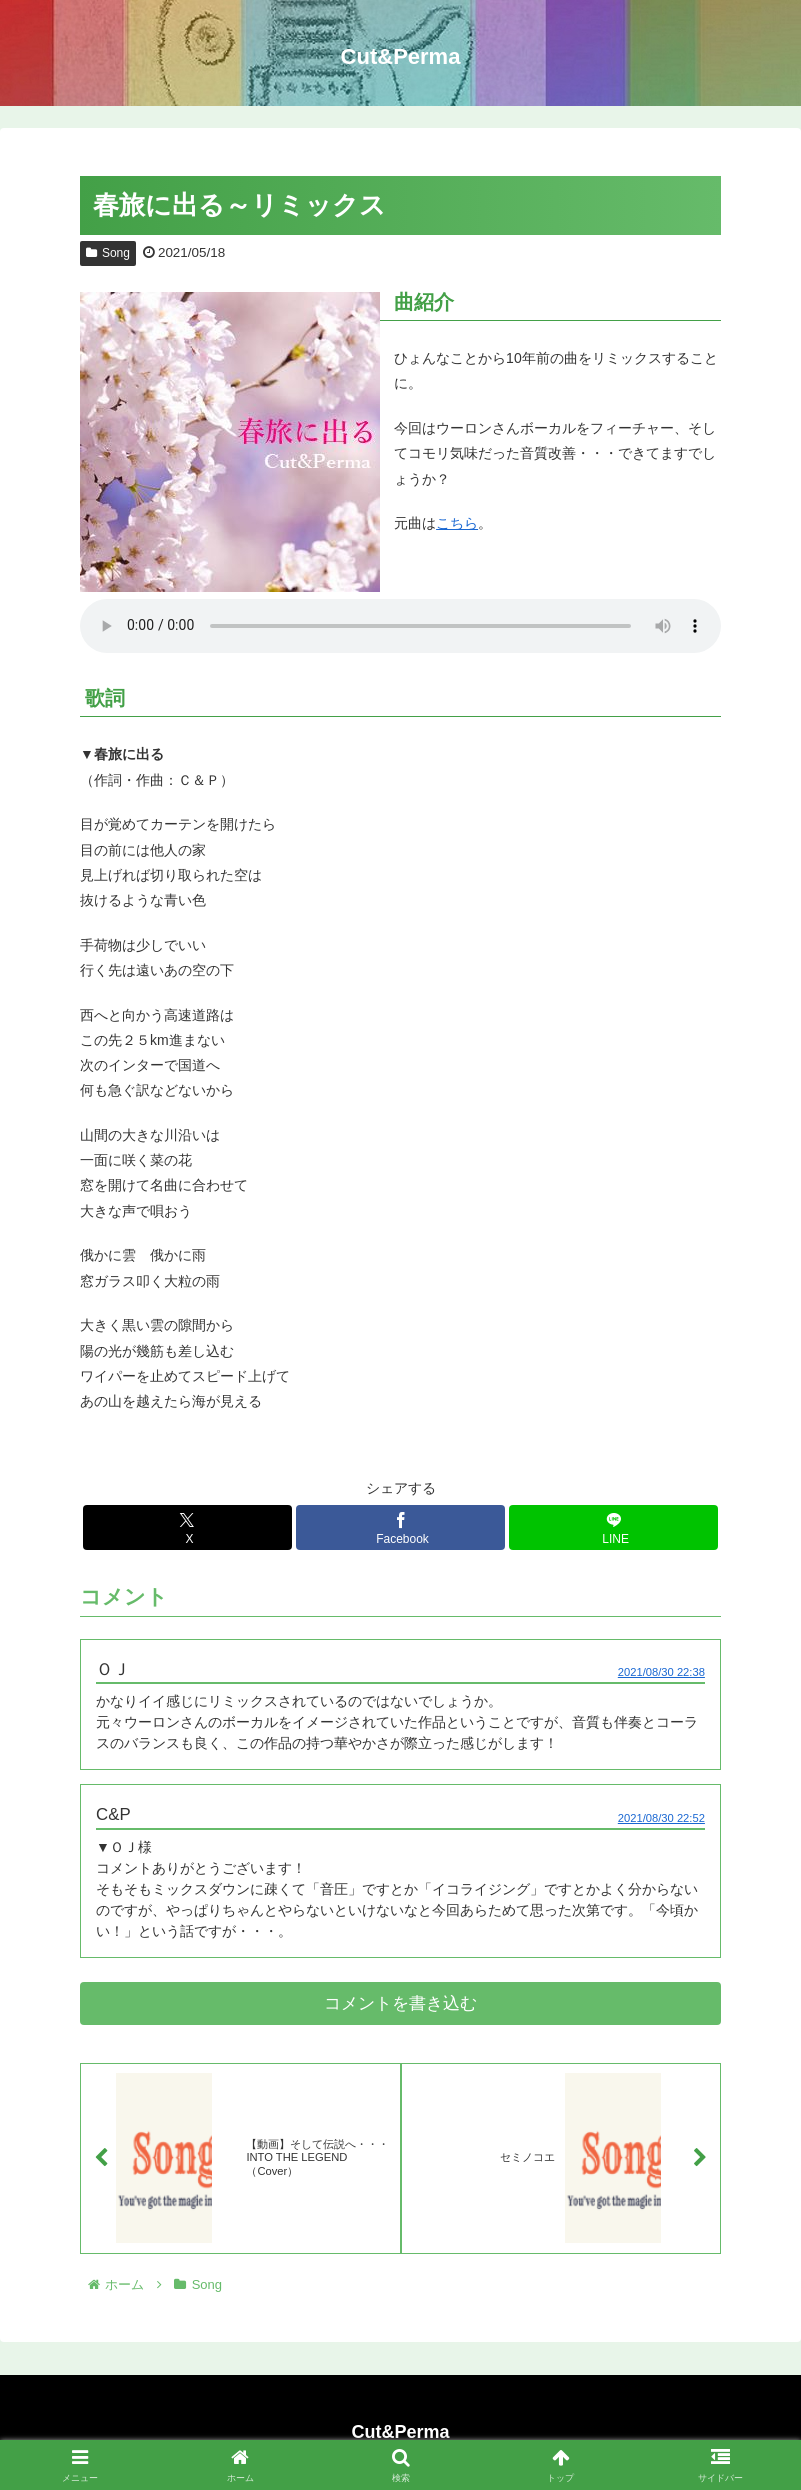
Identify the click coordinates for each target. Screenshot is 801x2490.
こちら (457, 523)
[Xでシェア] (187, 1527)
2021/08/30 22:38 (661, 1672)
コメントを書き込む (400, 2003)
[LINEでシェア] (613, 1527)
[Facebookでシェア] (400, 1527)
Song (108, 253)
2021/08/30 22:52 (661, 1818)
